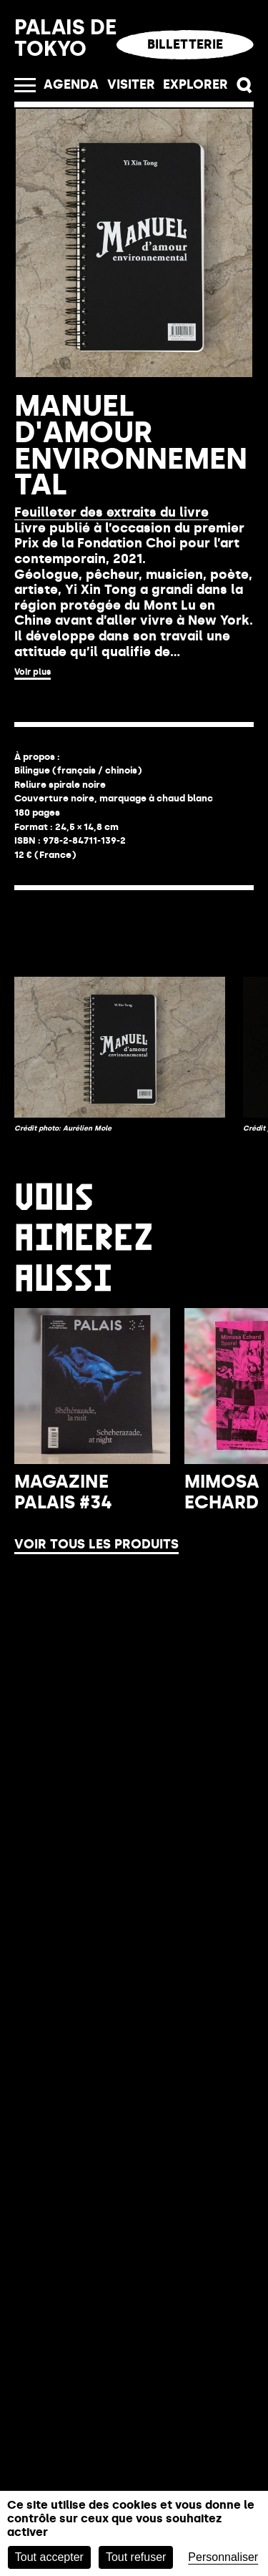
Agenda (71, 84)
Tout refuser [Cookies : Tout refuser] (136, 2557)
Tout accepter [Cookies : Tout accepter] (49, 2557)
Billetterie (185, 44)
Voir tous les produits (96, 1428)
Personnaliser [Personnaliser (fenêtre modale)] (223, 2557)
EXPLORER (195, 84)
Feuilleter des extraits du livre (111, 512)
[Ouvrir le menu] (25, 85)
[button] (245, 85)
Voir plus (32, 672)
